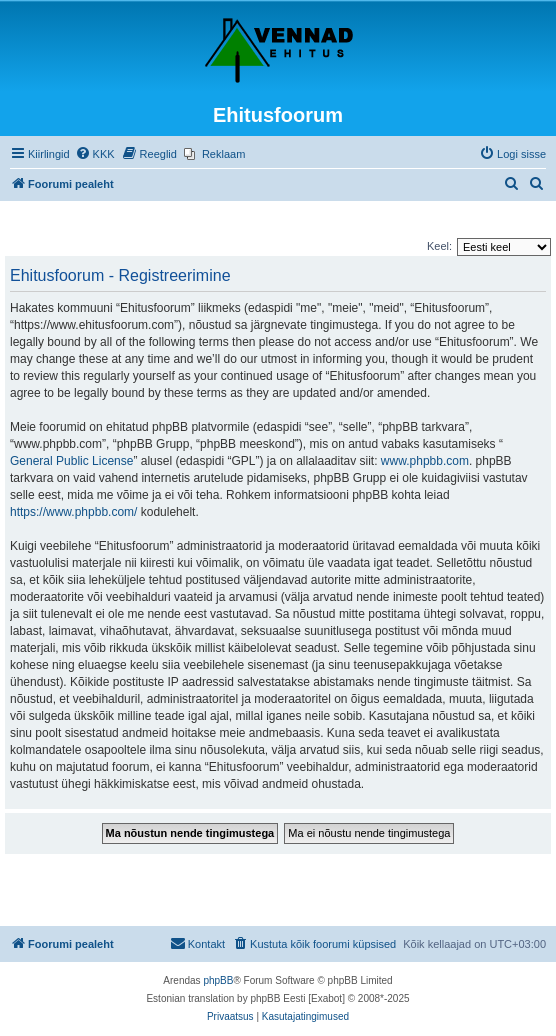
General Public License (71, 461)
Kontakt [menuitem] (197, 943)
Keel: (439, 246)
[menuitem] (95, 154)
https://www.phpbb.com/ (73, 512)
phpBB (218, 980)
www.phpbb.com (425, 461)
